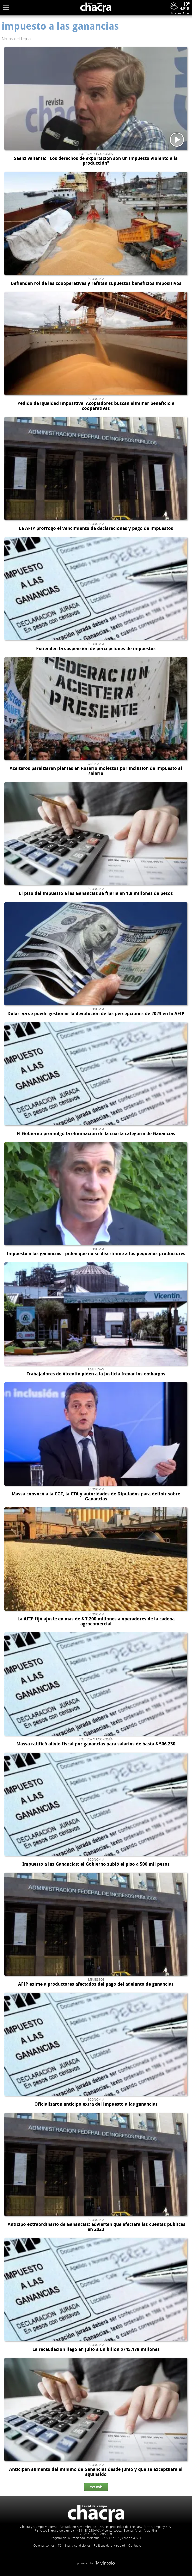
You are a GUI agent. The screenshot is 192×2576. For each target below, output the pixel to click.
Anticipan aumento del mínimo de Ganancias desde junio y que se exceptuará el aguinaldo (96, 2472)
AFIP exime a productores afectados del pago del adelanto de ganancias (96, 1984)
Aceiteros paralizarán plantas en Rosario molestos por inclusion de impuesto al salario (96, 771)
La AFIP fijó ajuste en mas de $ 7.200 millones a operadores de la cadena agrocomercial (96, 1621)
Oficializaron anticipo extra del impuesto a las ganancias (96, 2104)
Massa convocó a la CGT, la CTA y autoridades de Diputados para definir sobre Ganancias (96, 1496)
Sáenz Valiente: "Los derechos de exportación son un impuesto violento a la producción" (96, 161)
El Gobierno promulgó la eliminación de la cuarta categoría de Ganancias (96, 1133)
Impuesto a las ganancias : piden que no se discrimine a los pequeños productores (96, 1253)
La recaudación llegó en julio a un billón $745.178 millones (96, 2349)
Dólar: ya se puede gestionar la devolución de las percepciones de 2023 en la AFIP (96, 1013)
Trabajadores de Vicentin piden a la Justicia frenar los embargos (96, 1374)
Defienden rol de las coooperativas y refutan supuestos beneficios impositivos (96, 283)
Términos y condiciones (74, 2545)
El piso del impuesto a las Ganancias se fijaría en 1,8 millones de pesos (96, 893)
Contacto (134, 2545)
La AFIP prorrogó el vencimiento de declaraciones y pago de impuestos (96, 528)
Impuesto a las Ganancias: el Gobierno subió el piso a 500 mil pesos (96, 1864)
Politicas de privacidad (109, 2545)
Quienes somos (44, 2545)
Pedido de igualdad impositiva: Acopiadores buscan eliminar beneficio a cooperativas (96, 406)
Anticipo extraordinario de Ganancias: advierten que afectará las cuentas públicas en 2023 (96, 2227)
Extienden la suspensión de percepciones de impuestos (96, 648)
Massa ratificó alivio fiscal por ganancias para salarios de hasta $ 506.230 (96, 1744)
